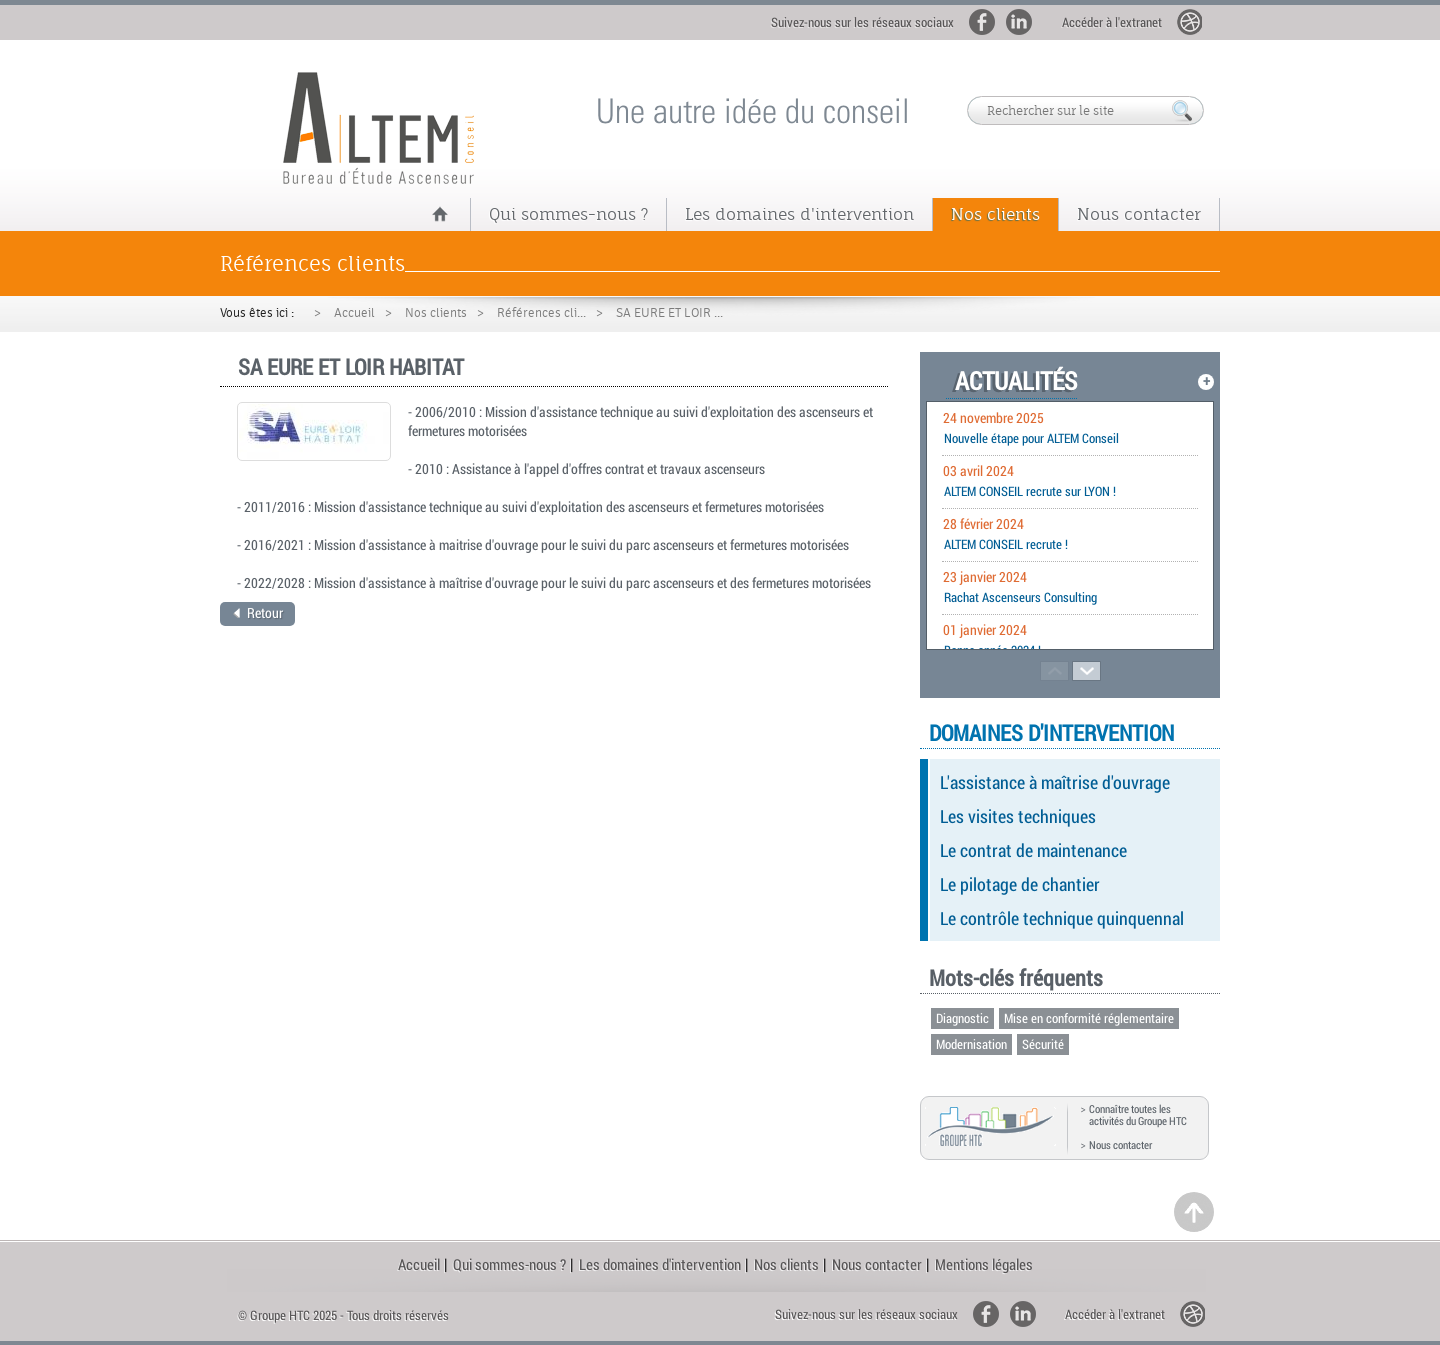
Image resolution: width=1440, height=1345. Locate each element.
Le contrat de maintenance (1033, 850)
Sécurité (1043, 1044)
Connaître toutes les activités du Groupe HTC (1138, 1115)
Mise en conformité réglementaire (1089, 1018)
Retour (258, 612)
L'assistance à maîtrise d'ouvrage (1055, 782)
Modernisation (971, 1044)
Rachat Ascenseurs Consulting (1020, 597)
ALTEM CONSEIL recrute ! (1006, 544)
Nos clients (995, 214)
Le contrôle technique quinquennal (1062, 918)
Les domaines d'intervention (799, 214)
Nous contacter (1139, 214)
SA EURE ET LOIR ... (669, 313)
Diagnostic (962, 1018)
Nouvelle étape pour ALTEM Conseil (1031, 438)
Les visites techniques (1018, 816)
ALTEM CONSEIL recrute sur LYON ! (1030, 491)
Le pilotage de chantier (1020, 884)
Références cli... (541, 313)
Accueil (354, 313)
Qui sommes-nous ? (568, 214)
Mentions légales (984, 1264)
